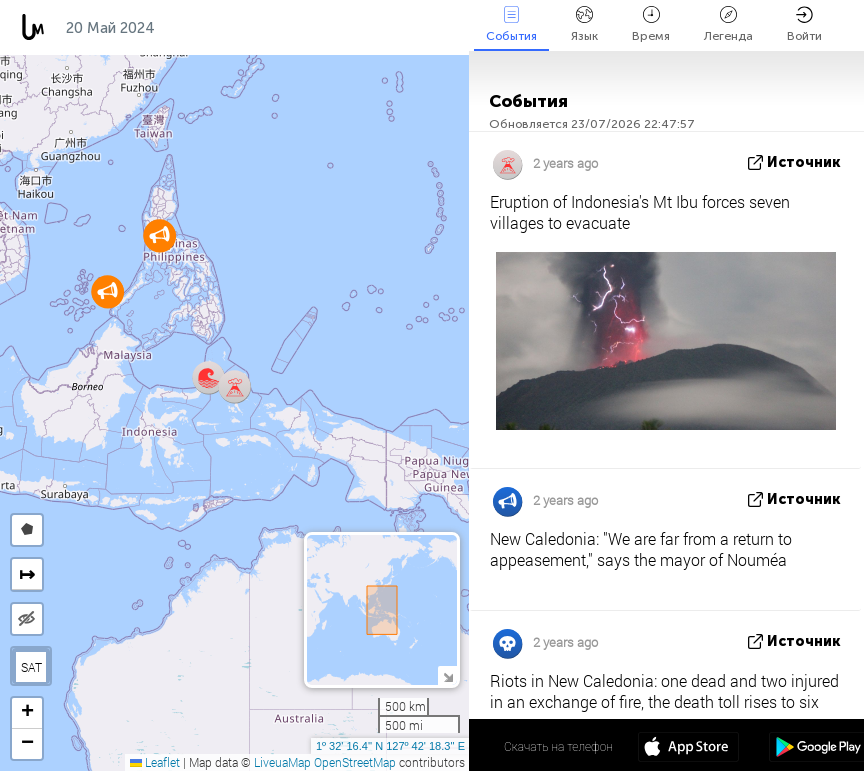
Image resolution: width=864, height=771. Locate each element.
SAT (31, 667)
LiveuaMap (282, 762)
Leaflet (155, 762)
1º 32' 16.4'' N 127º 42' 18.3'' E (390, 746)
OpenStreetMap (355, 762)
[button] (208, 377)
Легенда (728, 24)
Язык (584, 24)
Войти (804, 24)
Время (651, 24)
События (511, 24)
